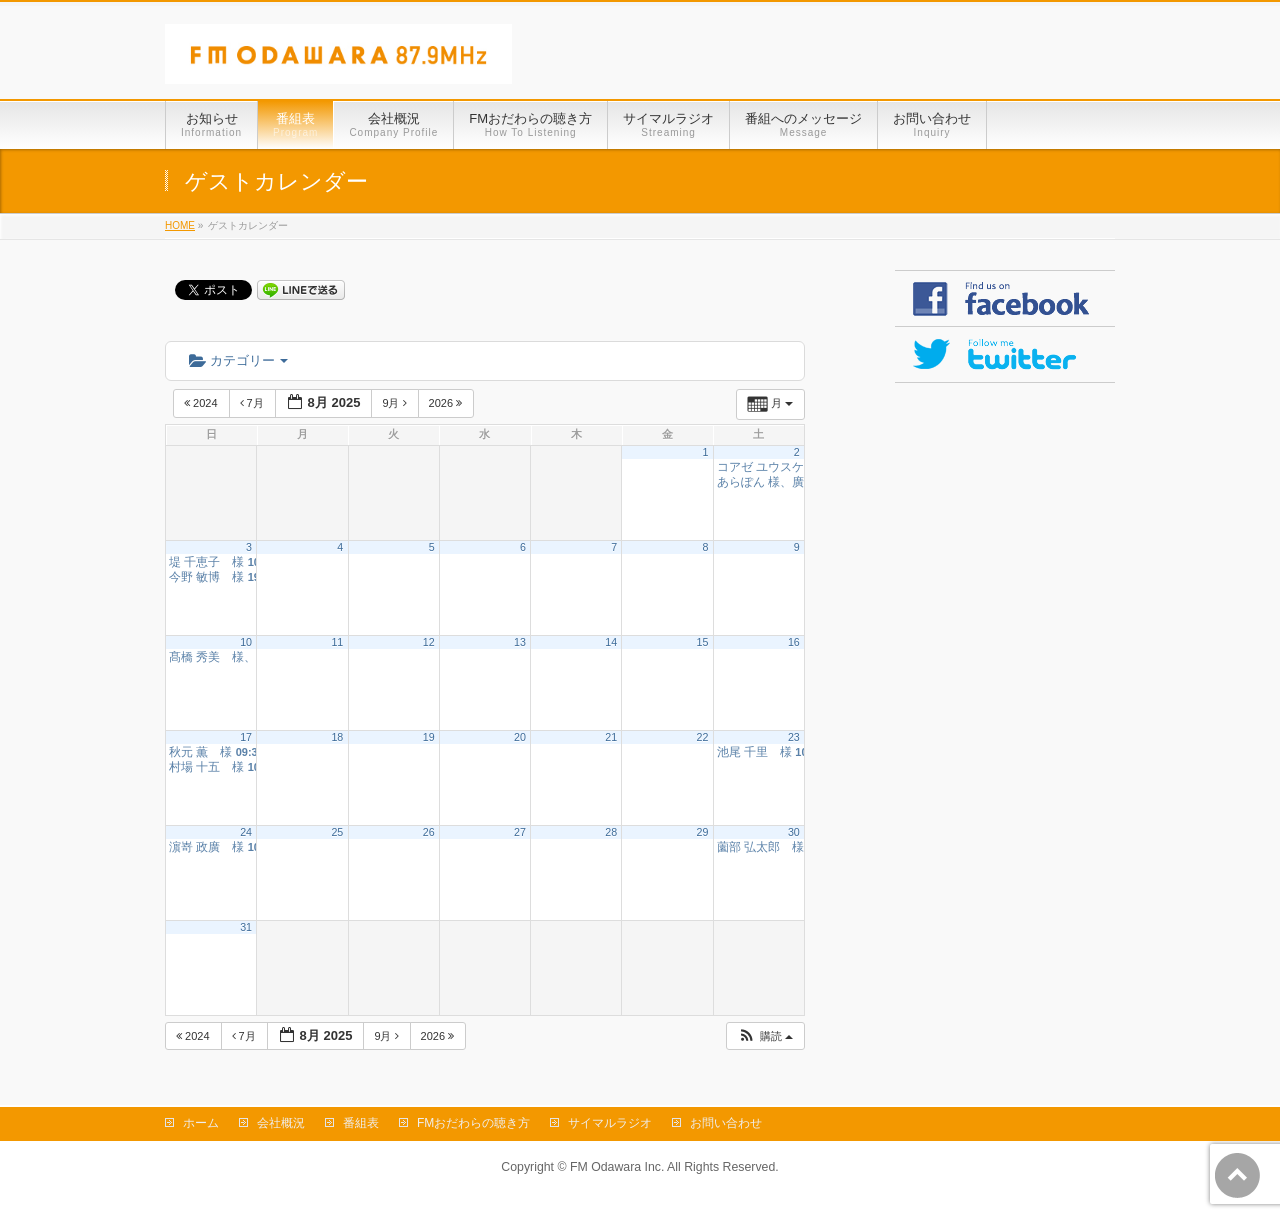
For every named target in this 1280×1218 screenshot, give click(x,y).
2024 (202, 403)
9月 (395, 403)
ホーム (201, 1123)
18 (337, 737)
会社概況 (281, 1123)
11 (337, 642)
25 (337, 832)
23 (794, 737)
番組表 (361, 1123)
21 (611, 737)
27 (520, 832)
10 (246, 642)
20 (520, 737)
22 (703, 737)
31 (246, 927)
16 (794, 642)
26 (429, 832)
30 (794, 832)
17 (246, 737)
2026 (447, 403)
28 (611, 832)
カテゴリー (238, 360)
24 (246, 832)
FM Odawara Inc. (617, 1167)
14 (611, 642)
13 (520, 642)
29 (703, 832)
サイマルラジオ (610, 1123)
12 (429, 642)
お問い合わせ (726, 1123)
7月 (253, 403)
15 (703, 642)
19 (429, 737)
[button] (765, 1036)
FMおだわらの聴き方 (473, 1123)
